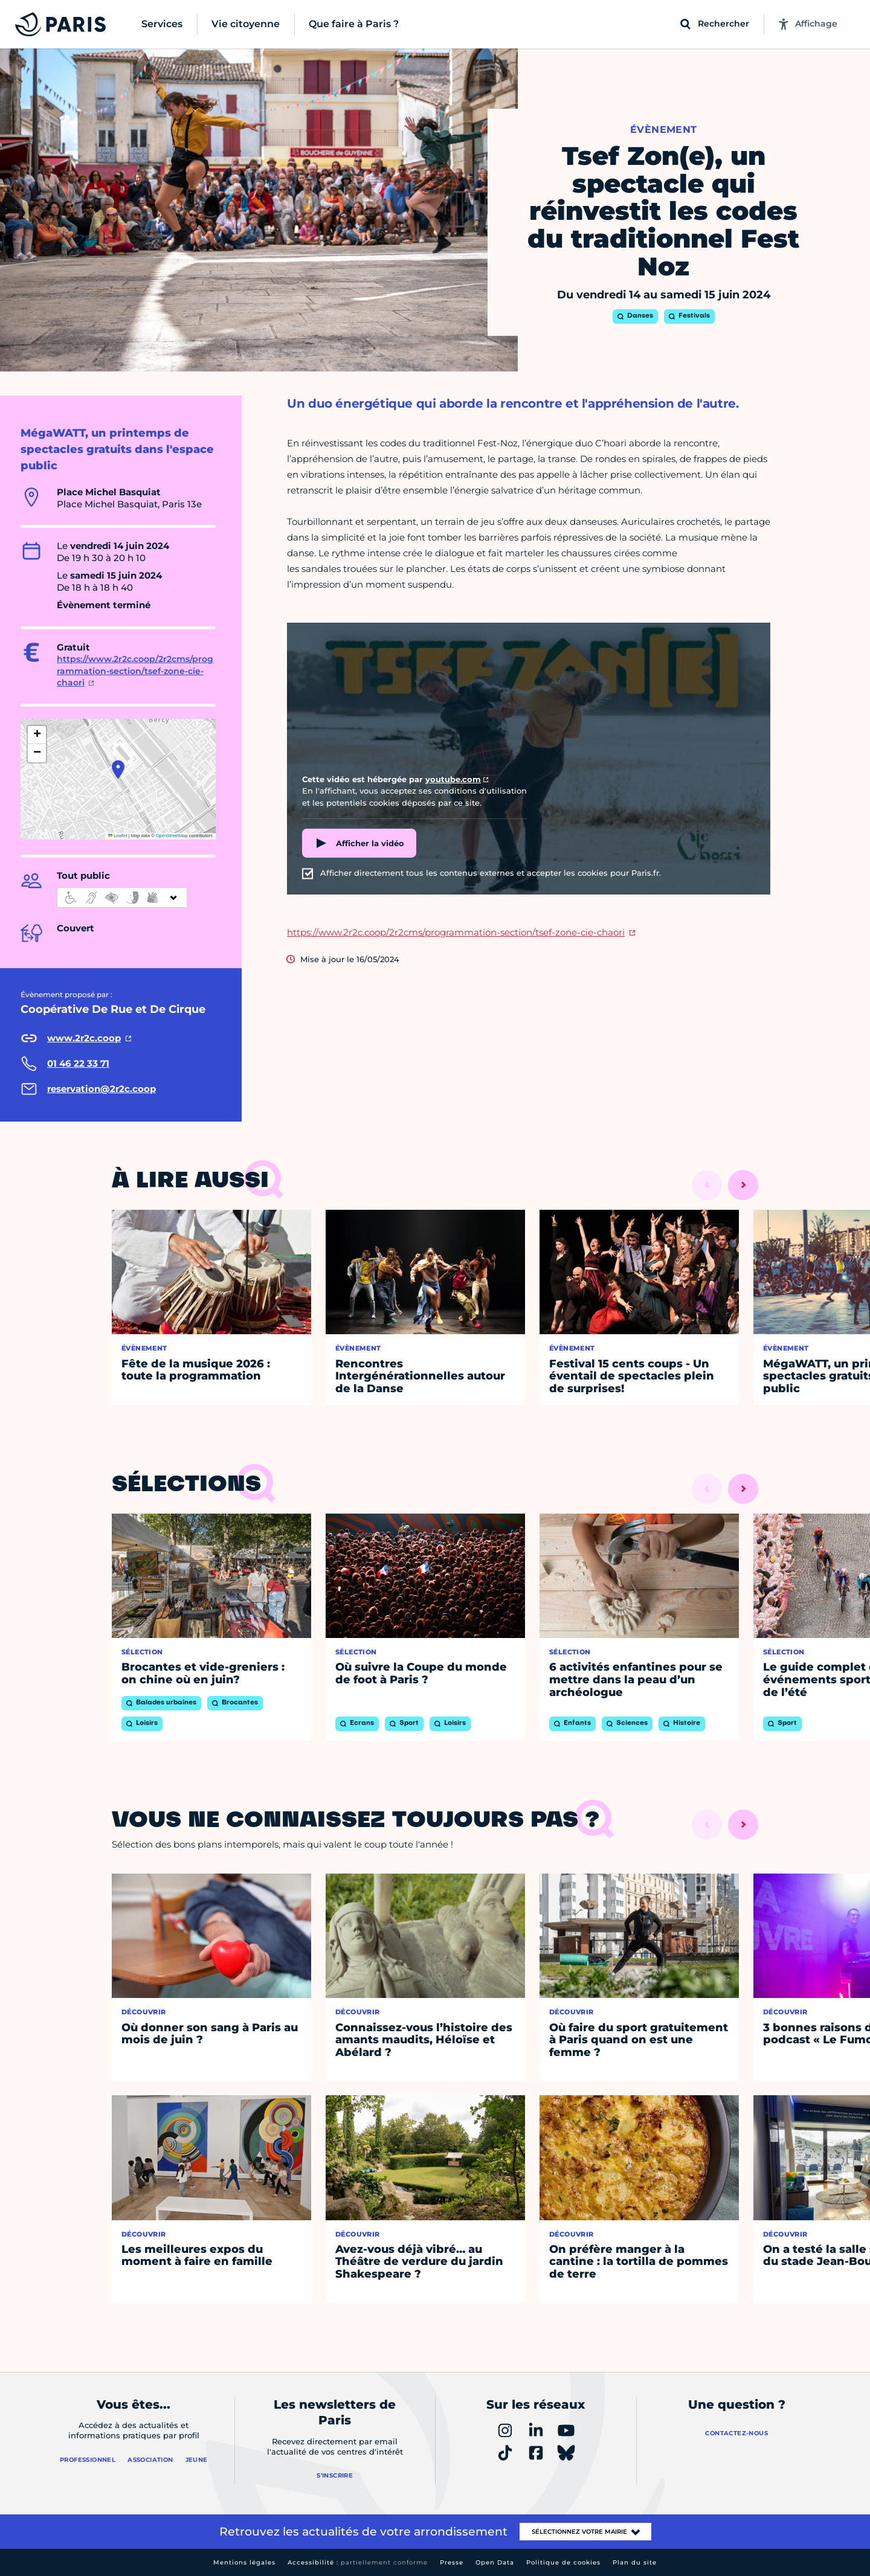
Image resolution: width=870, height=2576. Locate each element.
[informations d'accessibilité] (122, 897)
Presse (451, 2562)
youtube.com (453, 779)
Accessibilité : (358, 2562)
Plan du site (635, 2562)
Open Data (494, 2562)
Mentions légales (244, 2562)
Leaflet (117, 835)
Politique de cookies (563, 2562)
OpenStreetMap (172, 835)
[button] (118, 769)
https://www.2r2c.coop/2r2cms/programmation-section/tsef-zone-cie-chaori (135, 671)
